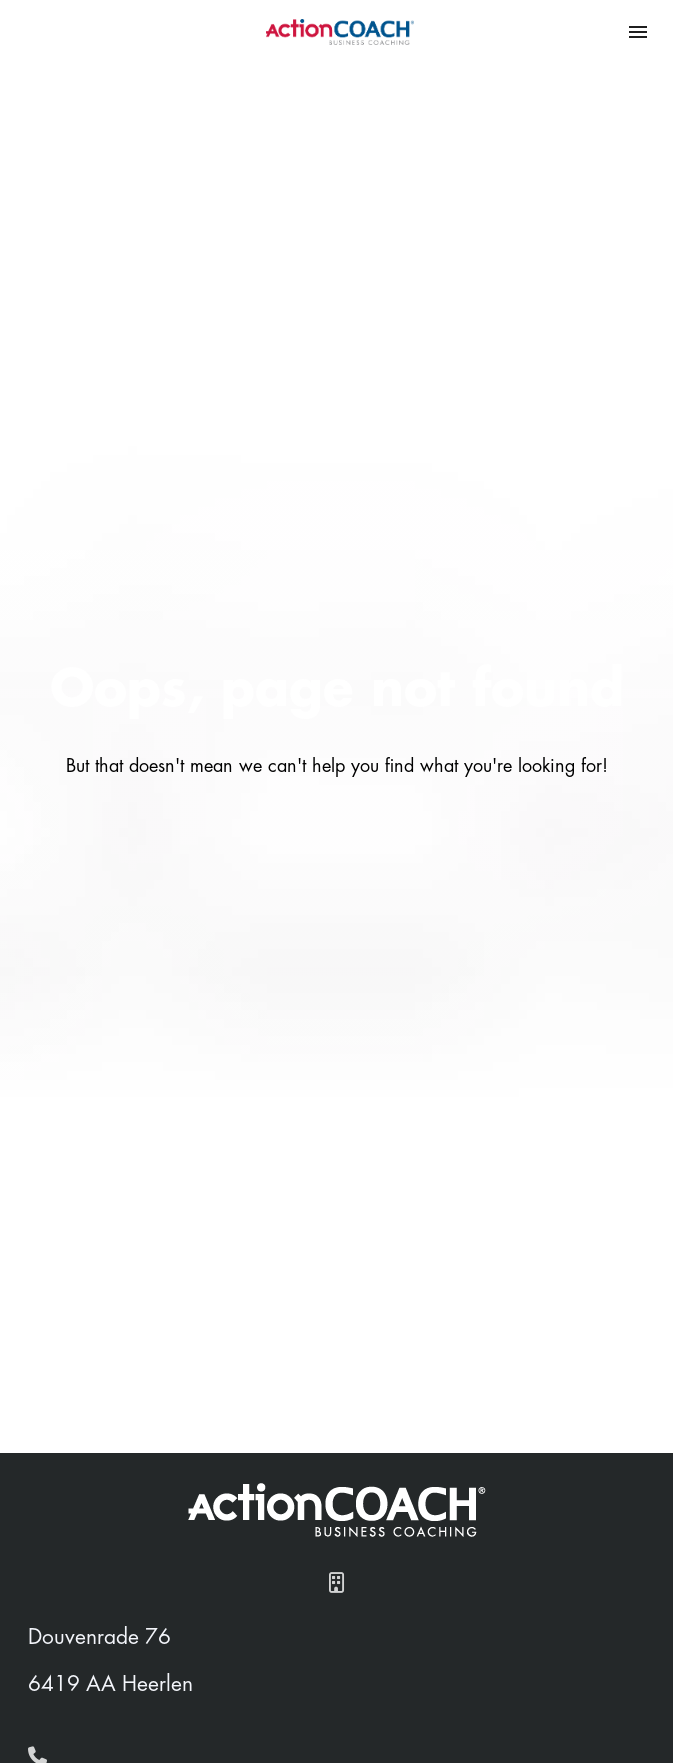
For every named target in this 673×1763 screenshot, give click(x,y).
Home (86, 1737)
